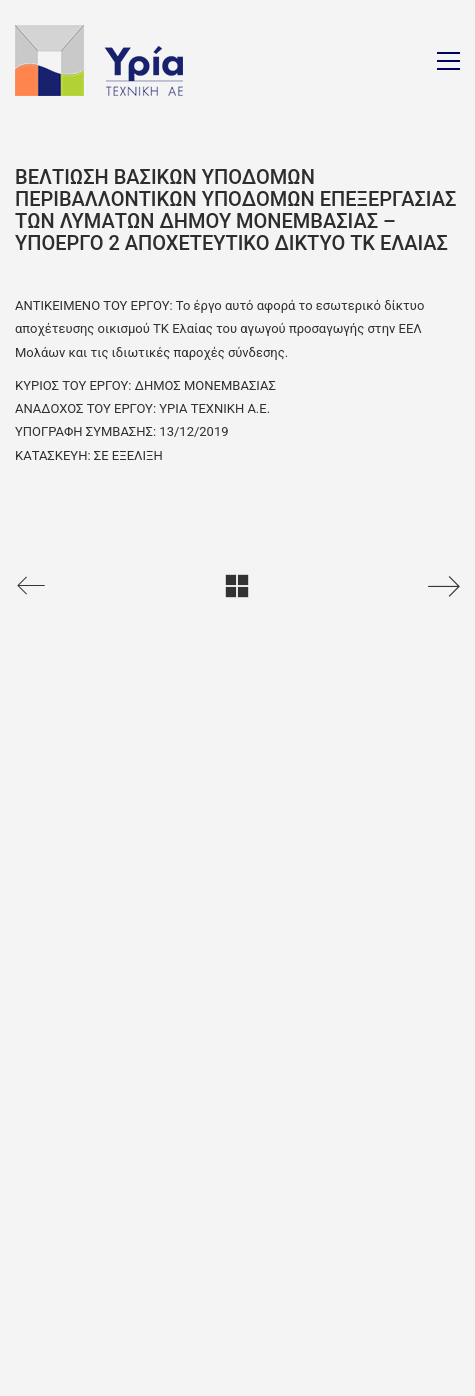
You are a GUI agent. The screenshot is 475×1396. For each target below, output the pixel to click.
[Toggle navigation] (448, 61)
